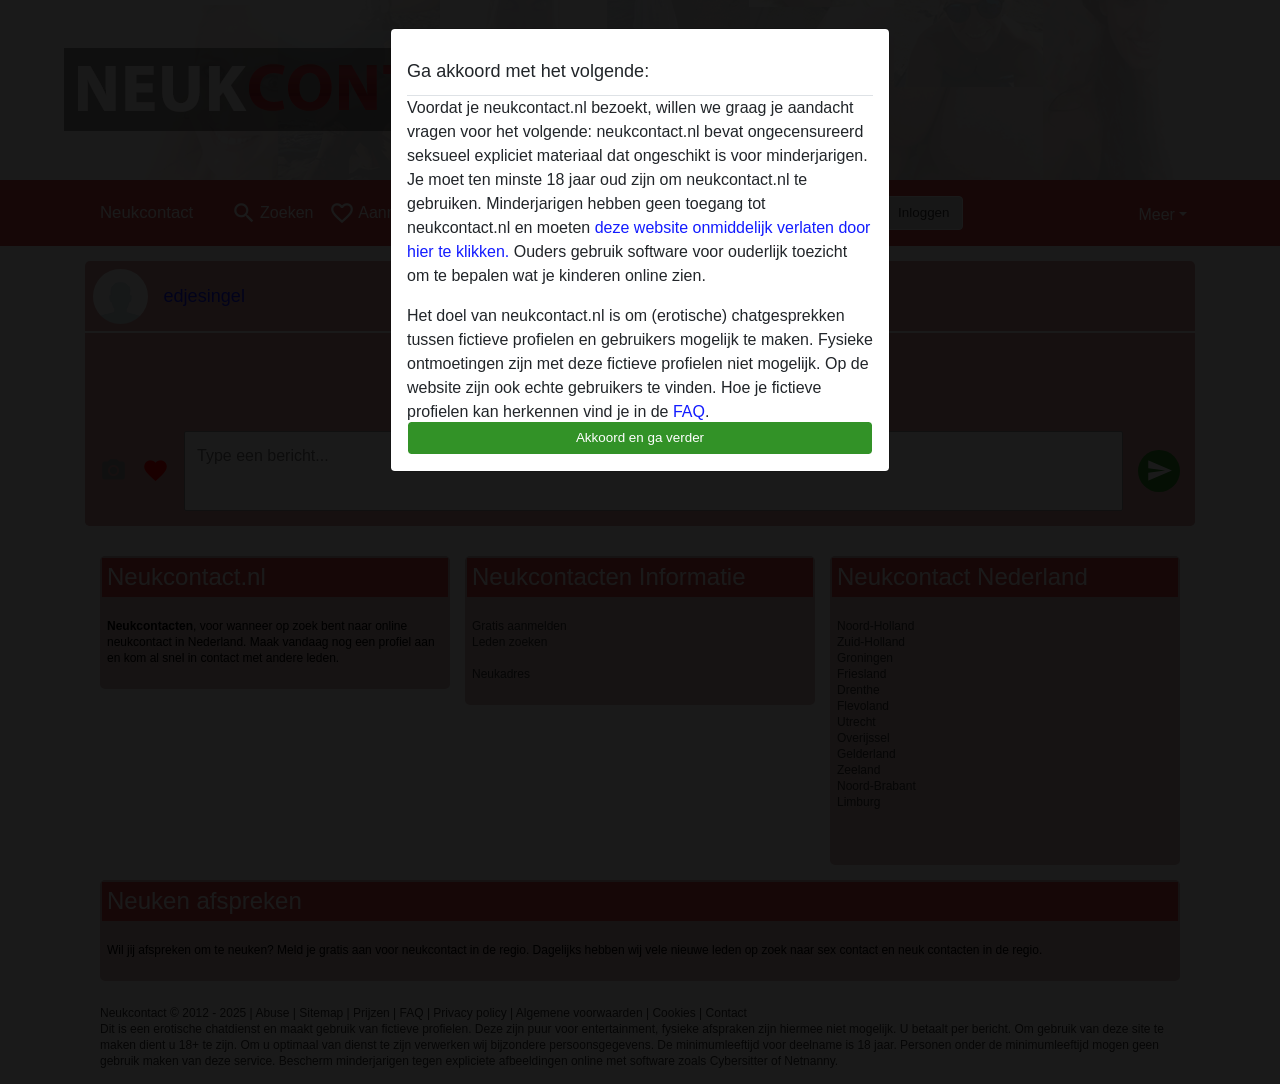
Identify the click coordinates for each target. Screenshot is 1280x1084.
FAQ (689, 411)
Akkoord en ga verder (640, 437)
